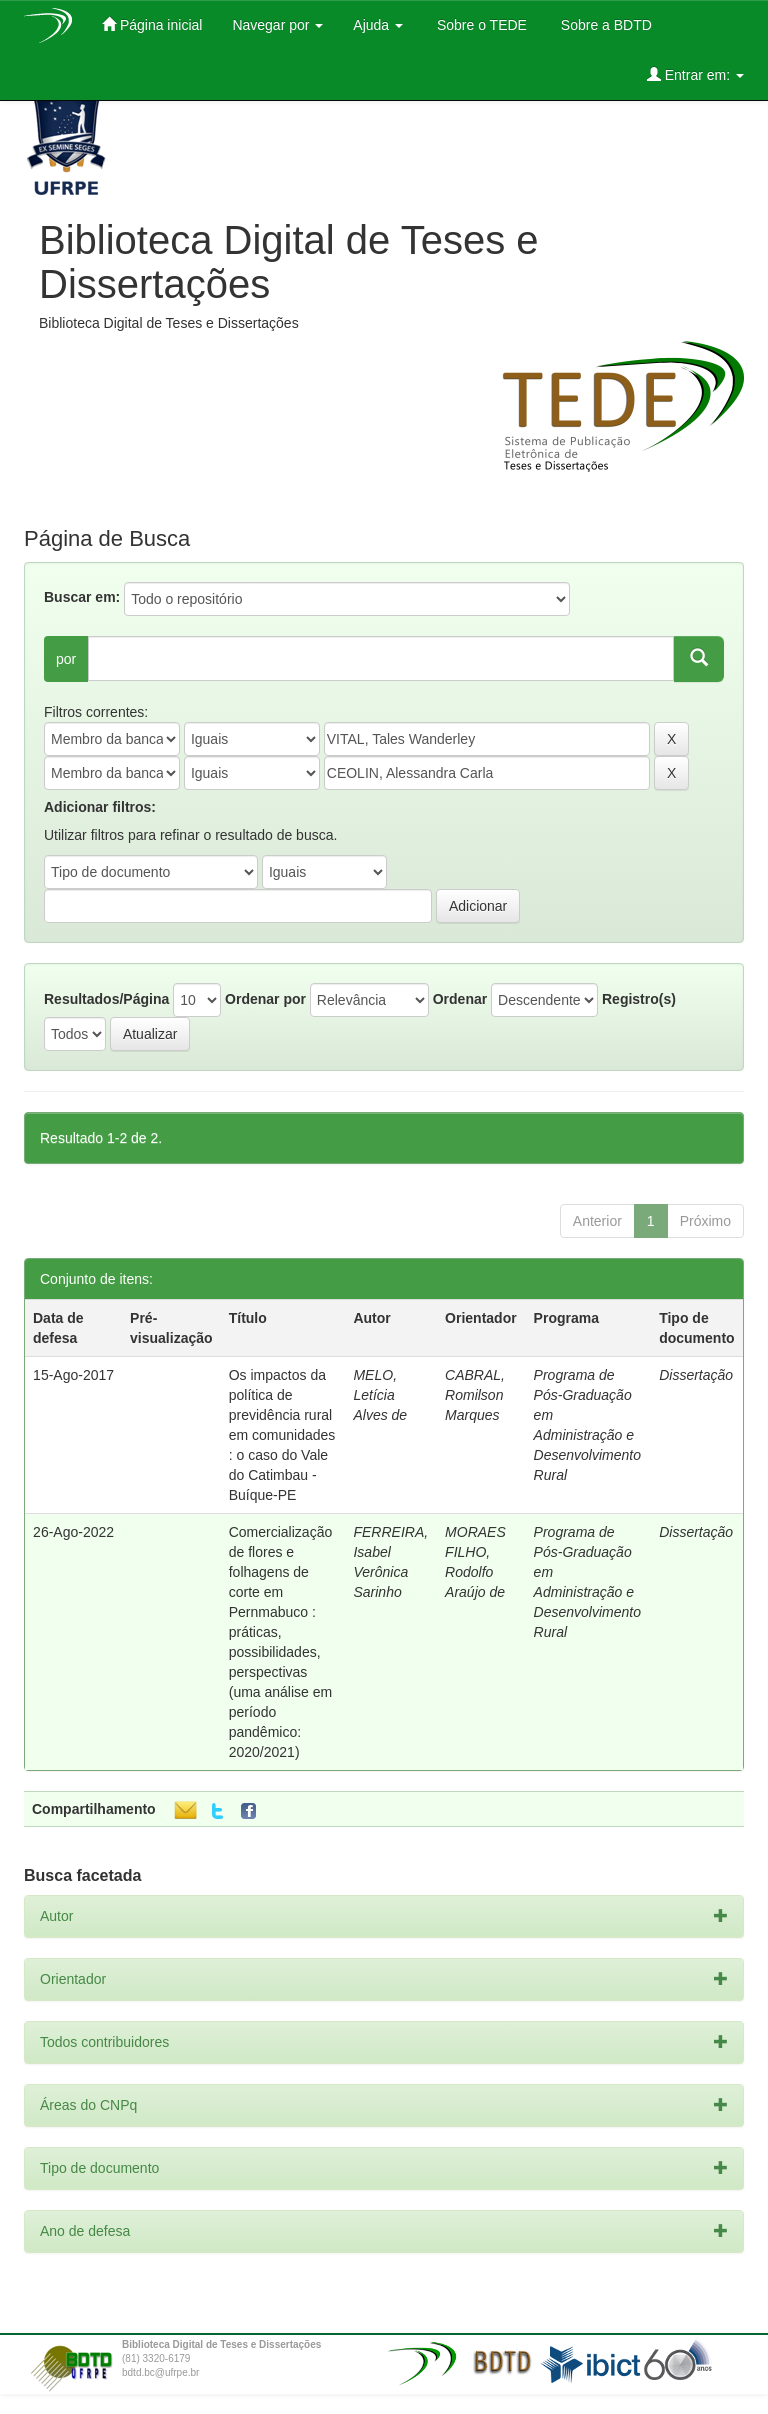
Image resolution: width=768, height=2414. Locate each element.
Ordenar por (265, 999)
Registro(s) (639, 999)
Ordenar (460, 999)
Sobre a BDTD (604, 25)
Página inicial (152, 24)
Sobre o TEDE (480, 25)
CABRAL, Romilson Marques (475, 1395)
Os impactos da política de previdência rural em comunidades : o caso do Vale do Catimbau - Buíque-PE (282, 1435)
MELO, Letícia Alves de (380, 1395)
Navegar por (277, 25)
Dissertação (696, 1375)
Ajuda (378, 25)
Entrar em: (695, 74)
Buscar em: (82, 597)
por (66, 659)
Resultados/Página (106, 999)
